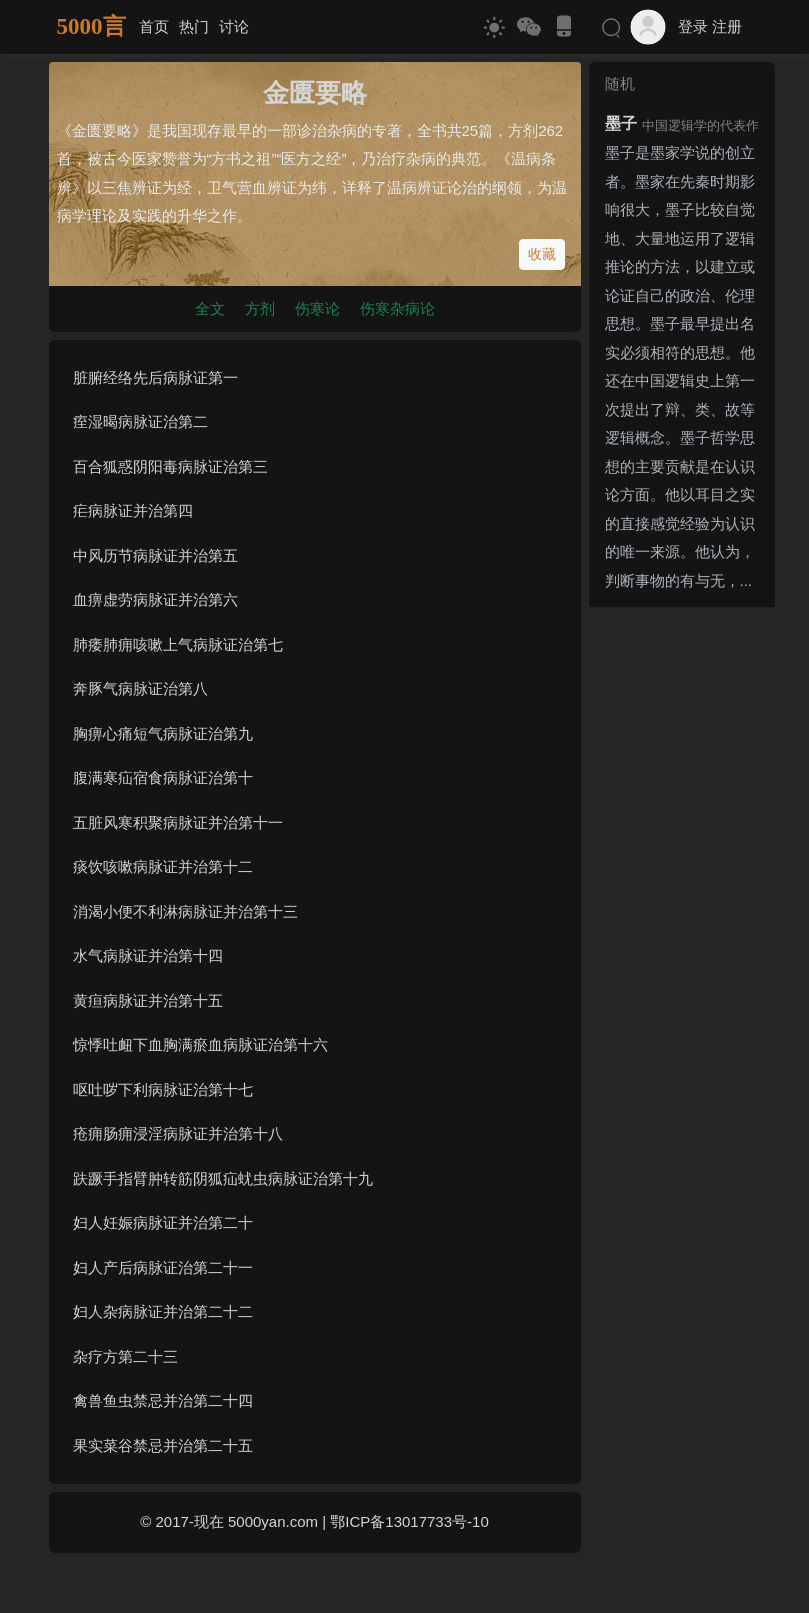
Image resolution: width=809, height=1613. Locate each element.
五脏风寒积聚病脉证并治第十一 (178, 822)
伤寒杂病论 (397, 308)
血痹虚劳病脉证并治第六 (155, 599)
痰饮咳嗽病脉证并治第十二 (163, 866)
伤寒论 (317, 308)
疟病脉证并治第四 (133, 510)
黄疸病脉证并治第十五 (148, 1000)
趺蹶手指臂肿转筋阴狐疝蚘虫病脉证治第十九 (223, 1178)
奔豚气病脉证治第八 (140, 688)
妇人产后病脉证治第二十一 (163, 1267)
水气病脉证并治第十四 (148, 955)
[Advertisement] (682, 915)
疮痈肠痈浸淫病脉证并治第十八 (178, 1133)
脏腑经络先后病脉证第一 (155, 377)
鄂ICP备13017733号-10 (409, 1521)
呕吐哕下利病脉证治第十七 (163, 1089)
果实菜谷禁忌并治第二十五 (163, 1445)
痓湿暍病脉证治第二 (140, 421)
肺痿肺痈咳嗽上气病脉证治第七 (178, 644)
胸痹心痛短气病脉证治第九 (163, 733)
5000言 (91, 26)
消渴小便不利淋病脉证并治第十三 (185, 911)
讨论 (234, 26)
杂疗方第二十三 (125, 1356)
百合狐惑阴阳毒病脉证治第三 (170, 466)
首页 (154, 26)
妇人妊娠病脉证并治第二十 (163, 1222)
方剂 (260, 308)
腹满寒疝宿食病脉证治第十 (163, 777)
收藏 (542, 254)
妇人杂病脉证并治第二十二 (163, 1311)
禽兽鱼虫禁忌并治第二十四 (163, 1400)
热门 (194, 26)
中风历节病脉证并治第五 (155, 555)
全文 (210, 308)
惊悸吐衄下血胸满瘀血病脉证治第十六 (200, 1044)
